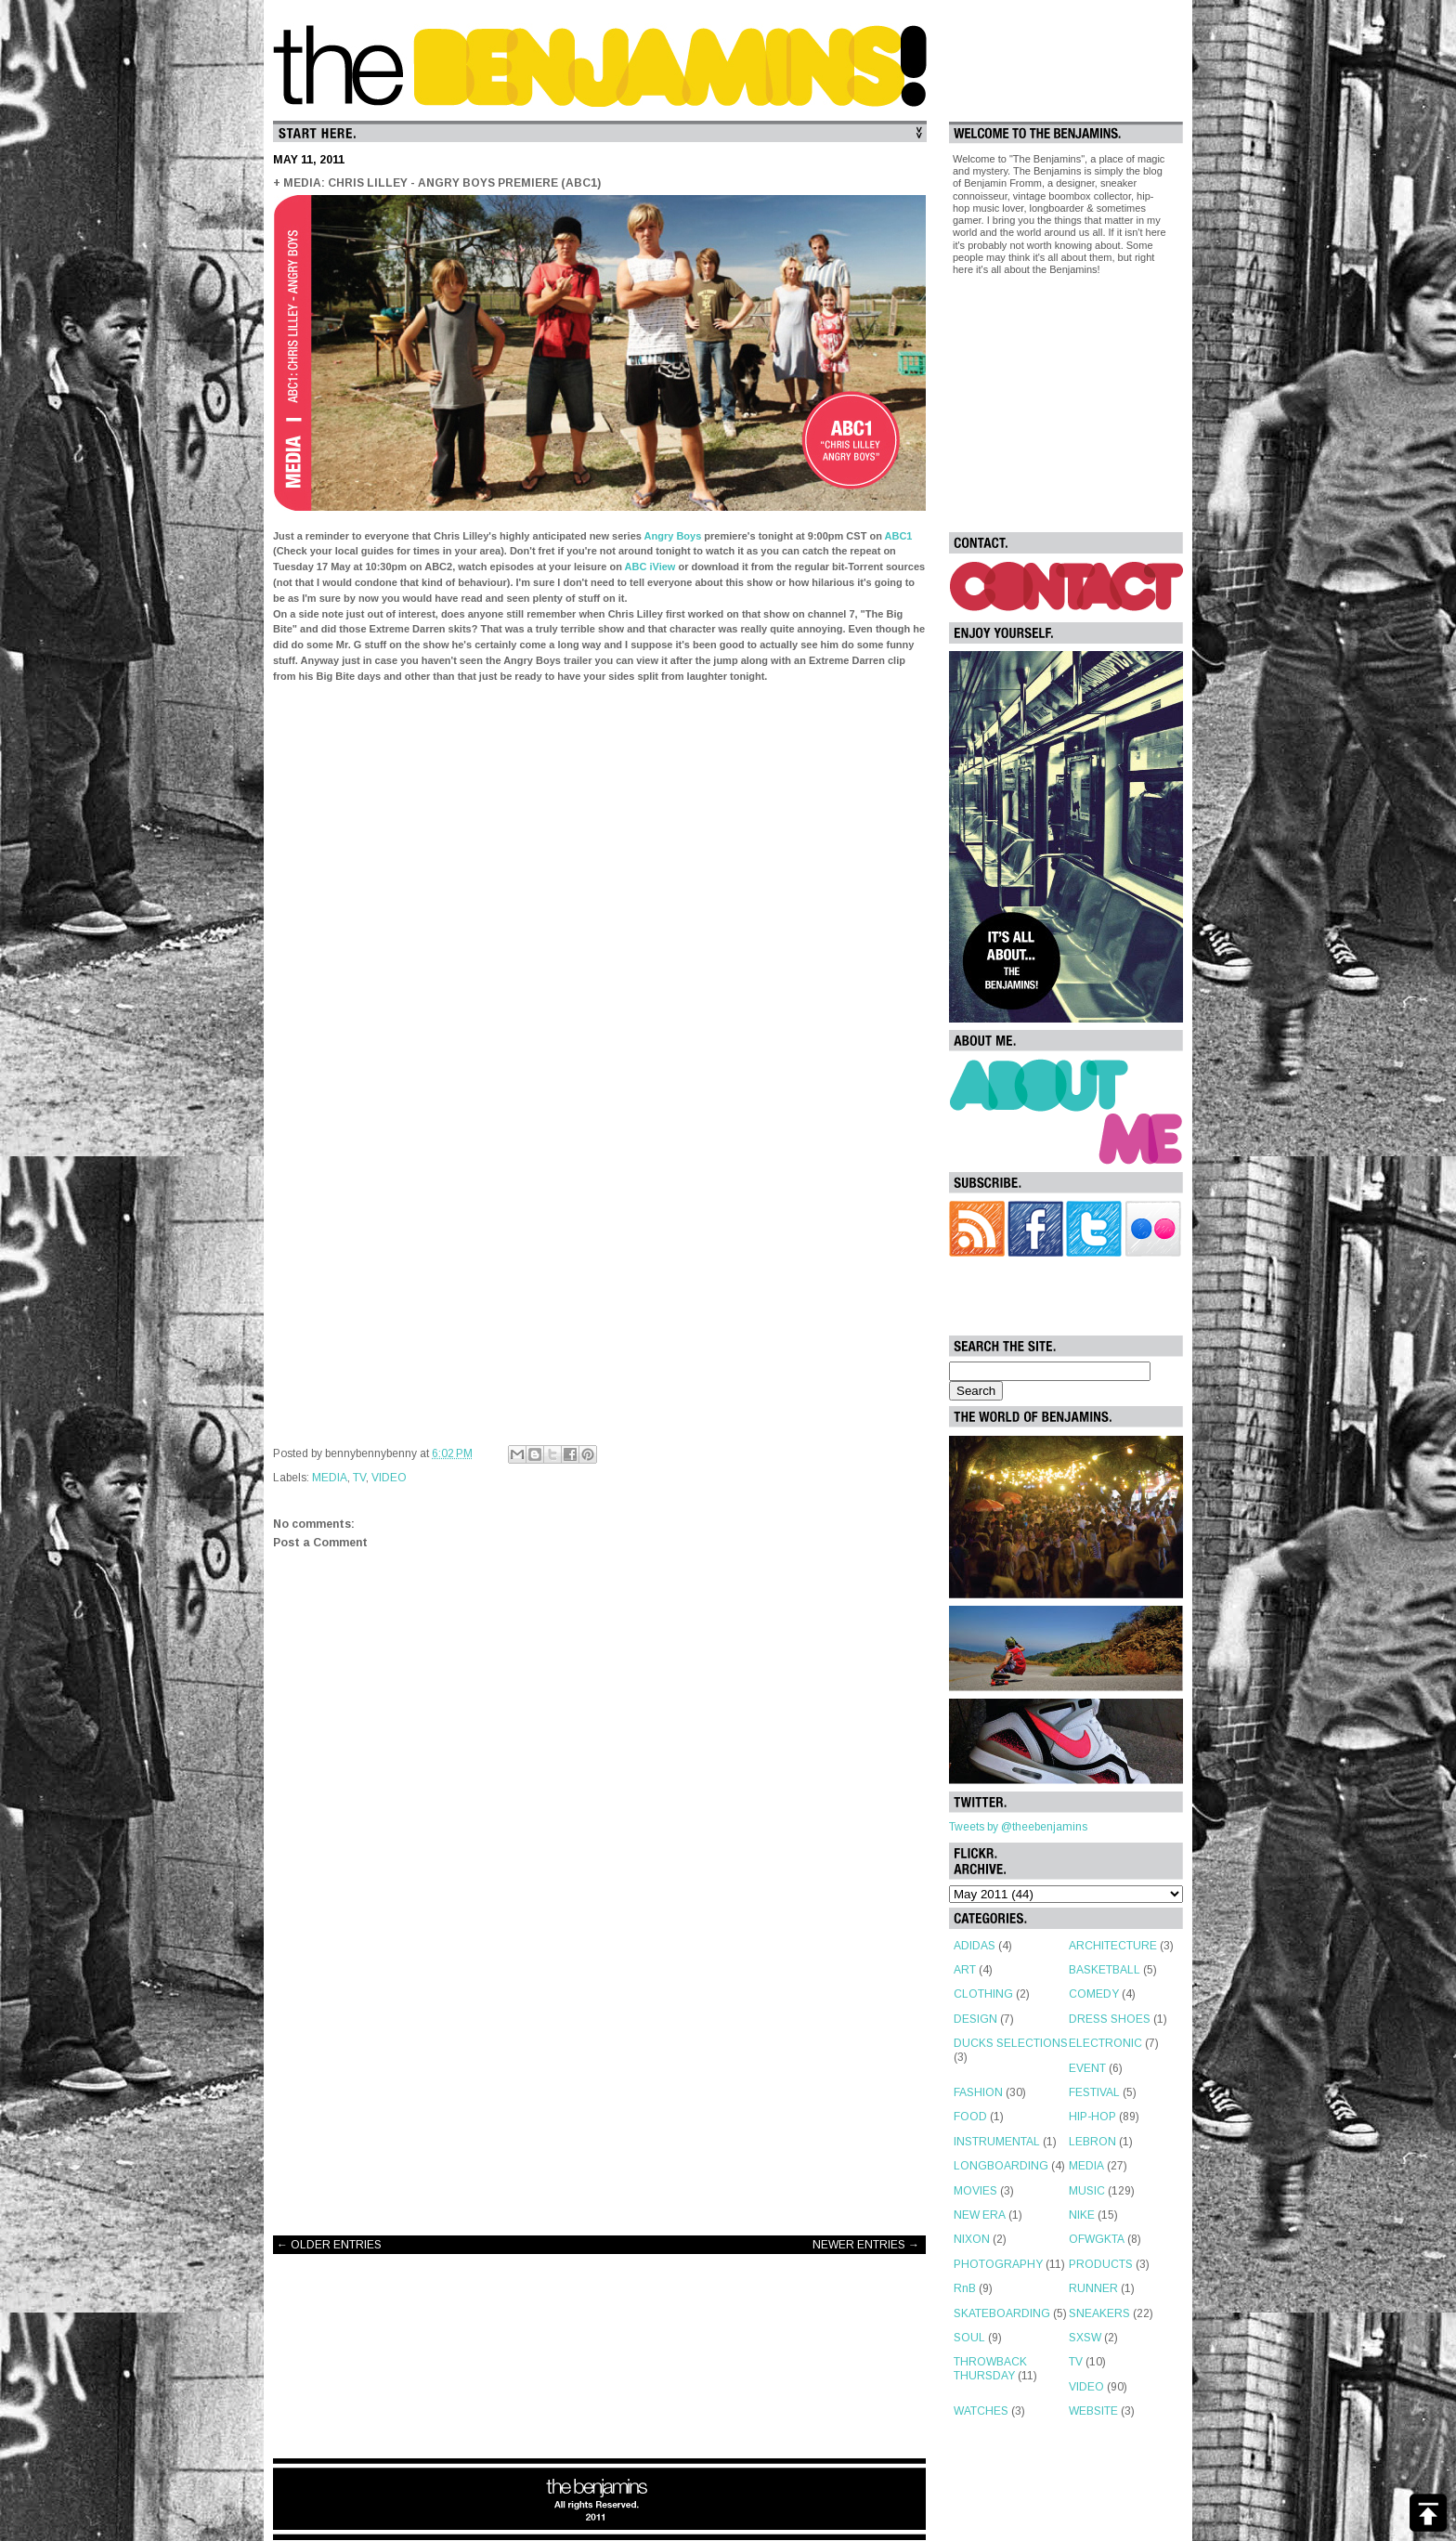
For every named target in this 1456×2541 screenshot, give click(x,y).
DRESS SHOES (1109, 2019)
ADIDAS (974, 1945)
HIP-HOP (1092, 2116)
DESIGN (975, 2019)
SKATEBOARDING (1002, 2313)
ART (965, 1969)
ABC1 (899, 535)
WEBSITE (1093, 2410)
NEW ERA (980, 2215)
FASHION (978, 2092)
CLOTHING (983, 1993)
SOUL (969, 2337)
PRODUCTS (1101, 2264)
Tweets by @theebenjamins (1018, 1826)
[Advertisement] (600, 2073)
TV (359, 1477)
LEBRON (1092, 2141)
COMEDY (1094, 1993)
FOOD (970, 2116)
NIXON (972, 2239)
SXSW (1085, 2337)
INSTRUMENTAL (997, 2141)
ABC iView (650, 566)
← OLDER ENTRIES (329, 2244)
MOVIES (975, 2190)
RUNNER (1093, 2288)
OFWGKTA (1096, 2239)
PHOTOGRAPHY (998, 2264)
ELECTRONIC (1105, 2043)
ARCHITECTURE (1113, 1945)
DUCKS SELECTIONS (1011, 2043)
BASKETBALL (1104, 1969)
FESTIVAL (1094, 2092)
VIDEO (389, 1477)
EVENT (1087, 2068)
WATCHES (981, 2410)
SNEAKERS (1099, 2313)
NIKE (1082, 2215)
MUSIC (1087, 2190)
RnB (965, 2288)
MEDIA (329, 1477)
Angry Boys (673, 535)
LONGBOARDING (1001, 2165)
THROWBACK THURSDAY (990, 2368)
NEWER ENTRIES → (865, 2244)
